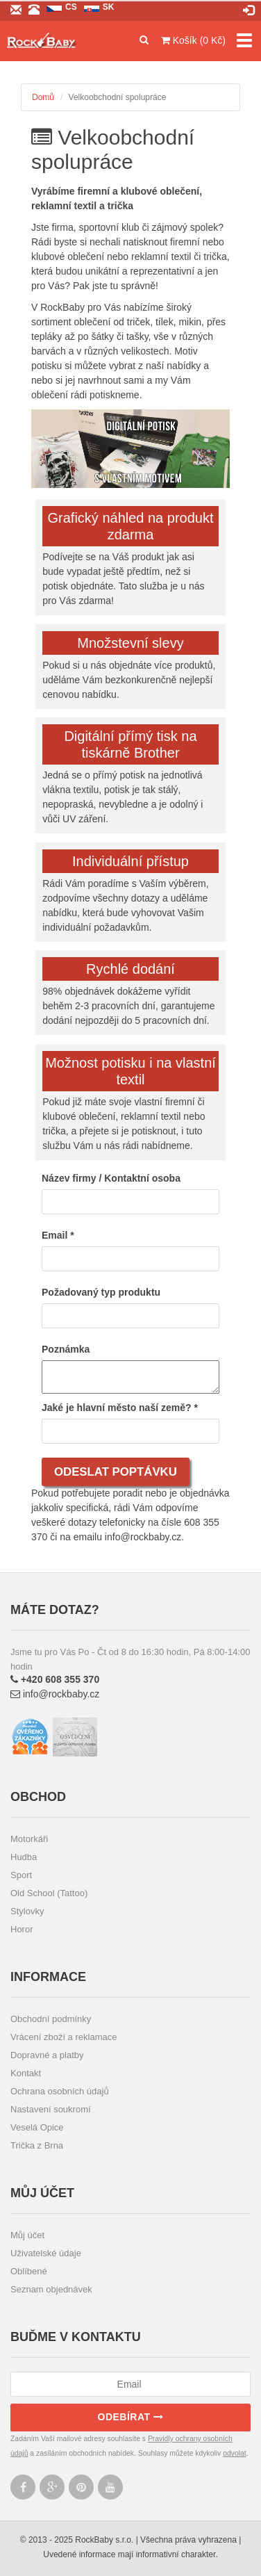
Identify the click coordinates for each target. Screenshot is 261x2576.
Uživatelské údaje (45, 2253)
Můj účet (27, 2235)
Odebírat (131, 2416)
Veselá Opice (37, 2127)
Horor (21, 1929)
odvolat (234, 2453)
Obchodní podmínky (50, 2019)
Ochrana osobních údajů (59, 2091)
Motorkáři (29, 1839)
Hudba (23, 1857)
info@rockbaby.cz (54, 1693)
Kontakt (25, 2073)
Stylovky (27, 1911)
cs (71, 7)
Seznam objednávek (51, 2289)
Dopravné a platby (47, 2055)
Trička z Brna (36, 2145)
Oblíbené (28, 2271)
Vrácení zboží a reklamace (63, 2037)
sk (109, 7)
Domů (43, 97)
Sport (21, 1875)
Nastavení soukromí (50, 2109)
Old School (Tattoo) (48, 1893)
